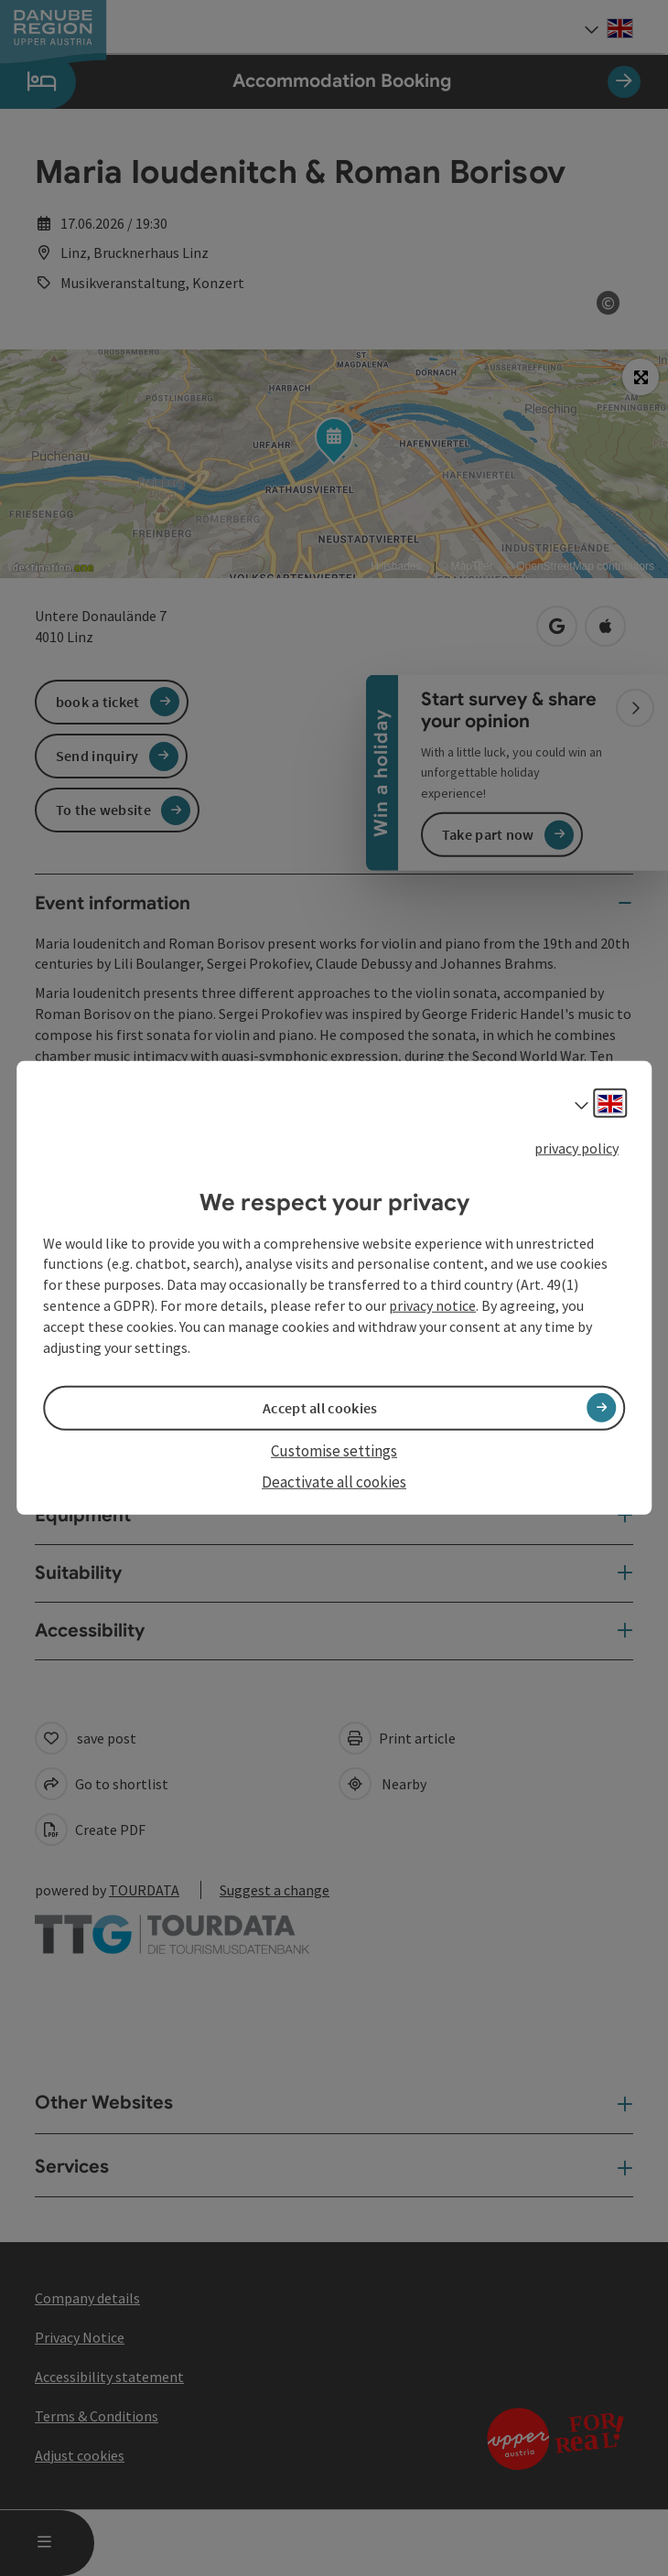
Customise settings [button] (334, 1451)
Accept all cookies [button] (320, 1408)
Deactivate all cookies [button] (334, 1482)
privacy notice (432, 1305)
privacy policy (576, 1148)
